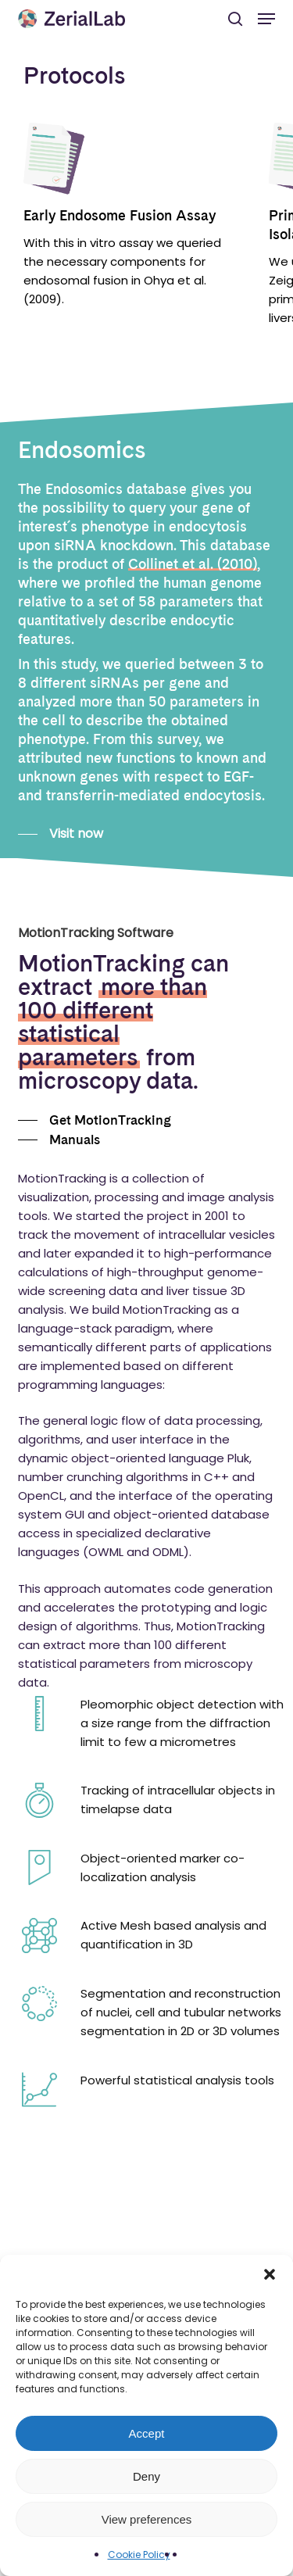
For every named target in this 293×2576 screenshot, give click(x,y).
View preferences (147, 2519)
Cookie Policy (139, 2554)
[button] (269, 2274)
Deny (146, 2476)
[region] (146, 250)
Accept (147, 2433)
